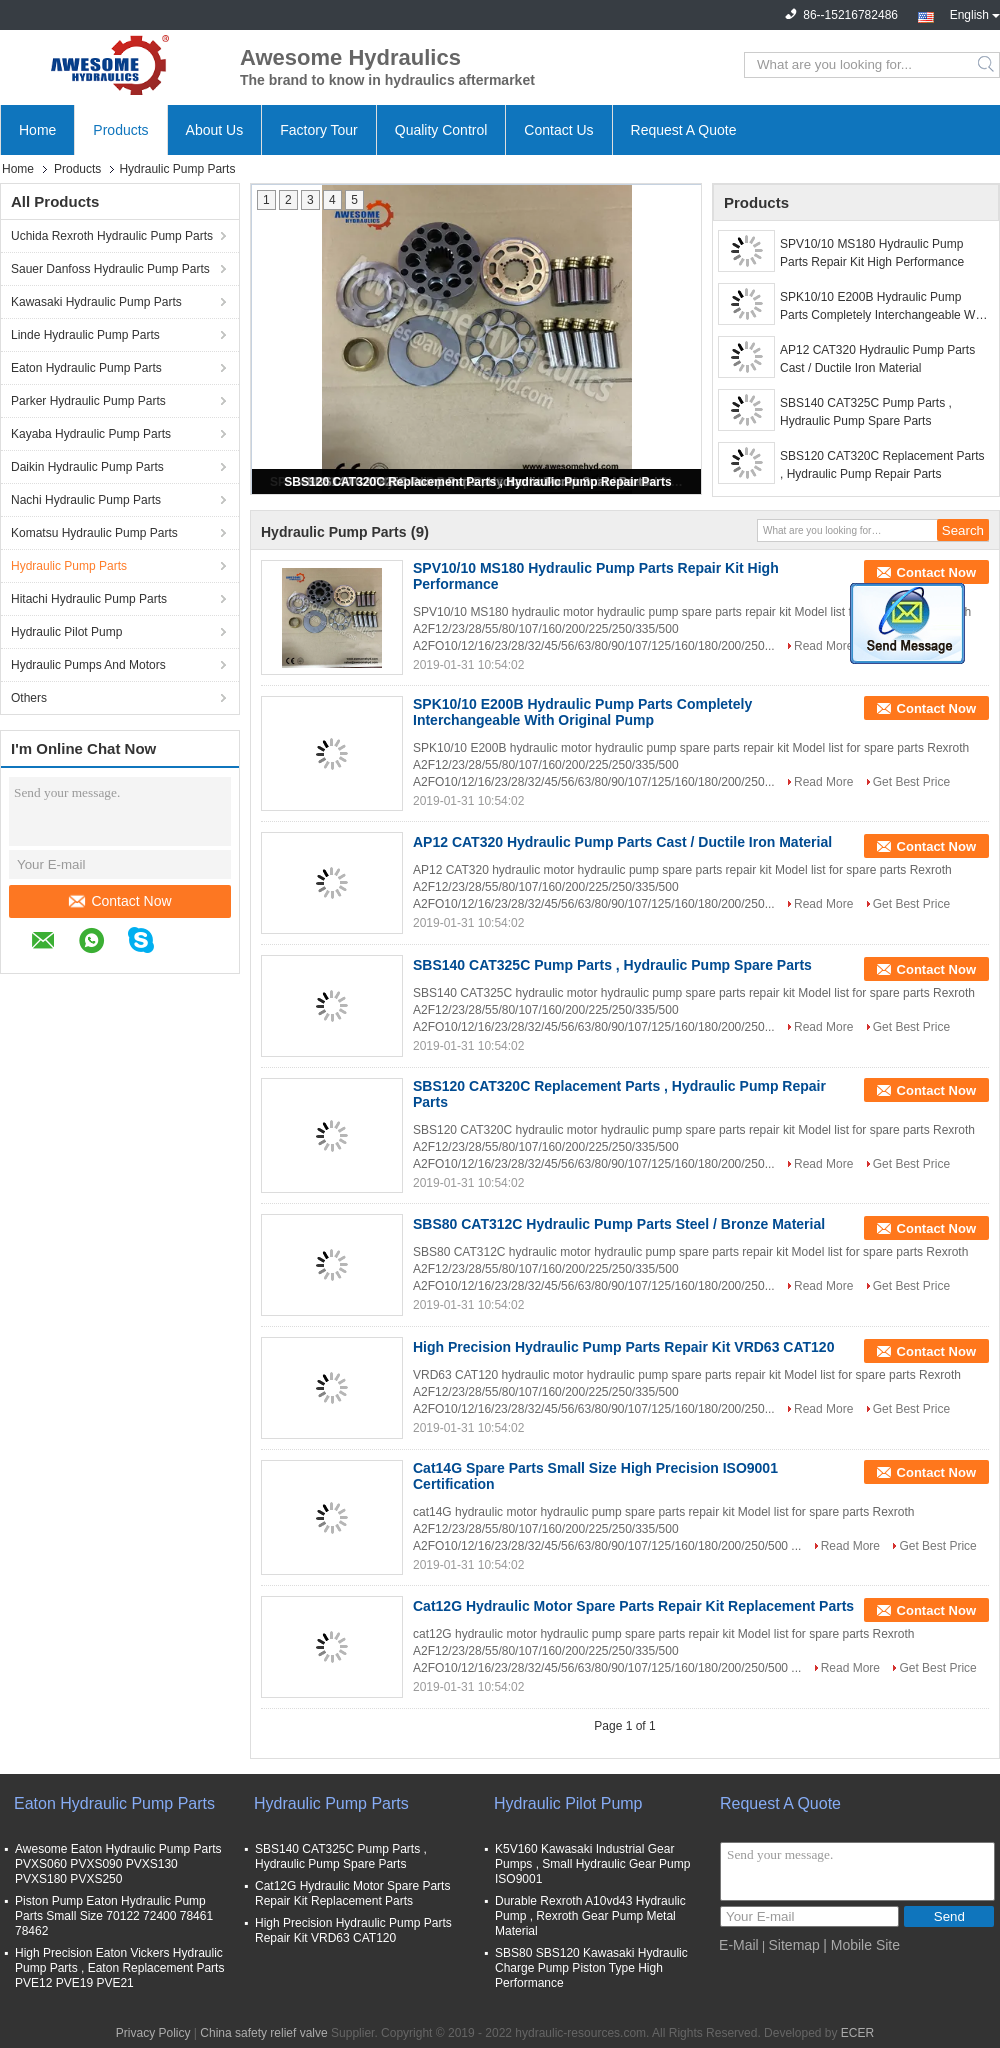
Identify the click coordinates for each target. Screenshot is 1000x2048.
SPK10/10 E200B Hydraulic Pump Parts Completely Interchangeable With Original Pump (884, 307)
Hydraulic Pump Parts (69, 566)
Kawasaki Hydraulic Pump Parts (96, 302)
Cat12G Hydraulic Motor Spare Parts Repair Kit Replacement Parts (633, 1606)
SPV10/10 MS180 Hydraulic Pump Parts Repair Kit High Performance (872, 253)
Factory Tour (319, 130)
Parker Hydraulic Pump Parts (88, 401)
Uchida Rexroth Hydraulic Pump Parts (112, 236)
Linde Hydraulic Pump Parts (85, 335)
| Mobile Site (861, 1945)
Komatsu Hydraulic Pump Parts (94, 533)
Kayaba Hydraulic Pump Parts (91, 434)
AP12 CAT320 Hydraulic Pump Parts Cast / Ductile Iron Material (877, 359)
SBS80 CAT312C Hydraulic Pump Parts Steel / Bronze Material (619, 1224)
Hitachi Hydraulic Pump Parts (89, 599)
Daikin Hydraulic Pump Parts (87, 467)
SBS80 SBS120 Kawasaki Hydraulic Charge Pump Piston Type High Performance (591, 1968)
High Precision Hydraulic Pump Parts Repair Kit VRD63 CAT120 (623, 1347)
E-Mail (739, 1945)
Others (29, 698)
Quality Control (441, 130)
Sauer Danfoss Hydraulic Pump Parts (110, 269)
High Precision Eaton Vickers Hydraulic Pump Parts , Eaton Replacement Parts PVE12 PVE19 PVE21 (119, 1968)
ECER (857, 2033)
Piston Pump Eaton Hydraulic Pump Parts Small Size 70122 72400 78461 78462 (114, 1916)
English (975, 13)
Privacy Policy (153, 2033)
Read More (823, 646)
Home (37, 130)
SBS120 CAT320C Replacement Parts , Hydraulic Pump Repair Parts (477, 482)
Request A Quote (684, 130)
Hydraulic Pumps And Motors (88, 665)
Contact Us (558, 130)
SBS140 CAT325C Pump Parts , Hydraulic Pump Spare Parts (866, 412)
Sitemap (794, 1945)
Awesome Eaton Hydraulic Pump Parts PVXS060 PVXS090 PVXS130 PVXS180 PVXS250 (118, 1864)
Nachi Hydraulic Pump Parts (86, 500)
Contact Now (120, 901)
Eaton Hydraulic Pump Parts (86, 368)
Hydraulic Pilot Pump (66, 632)
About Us (215, 130)
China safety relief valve (263, 2033)
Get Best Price (911, 782)
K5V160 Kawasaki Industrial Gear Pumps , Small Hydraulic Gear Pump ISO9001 (592, 1864)
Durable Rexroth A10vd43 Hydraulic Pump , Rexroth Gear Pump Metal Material (590, 1916)
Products (120, 130)
